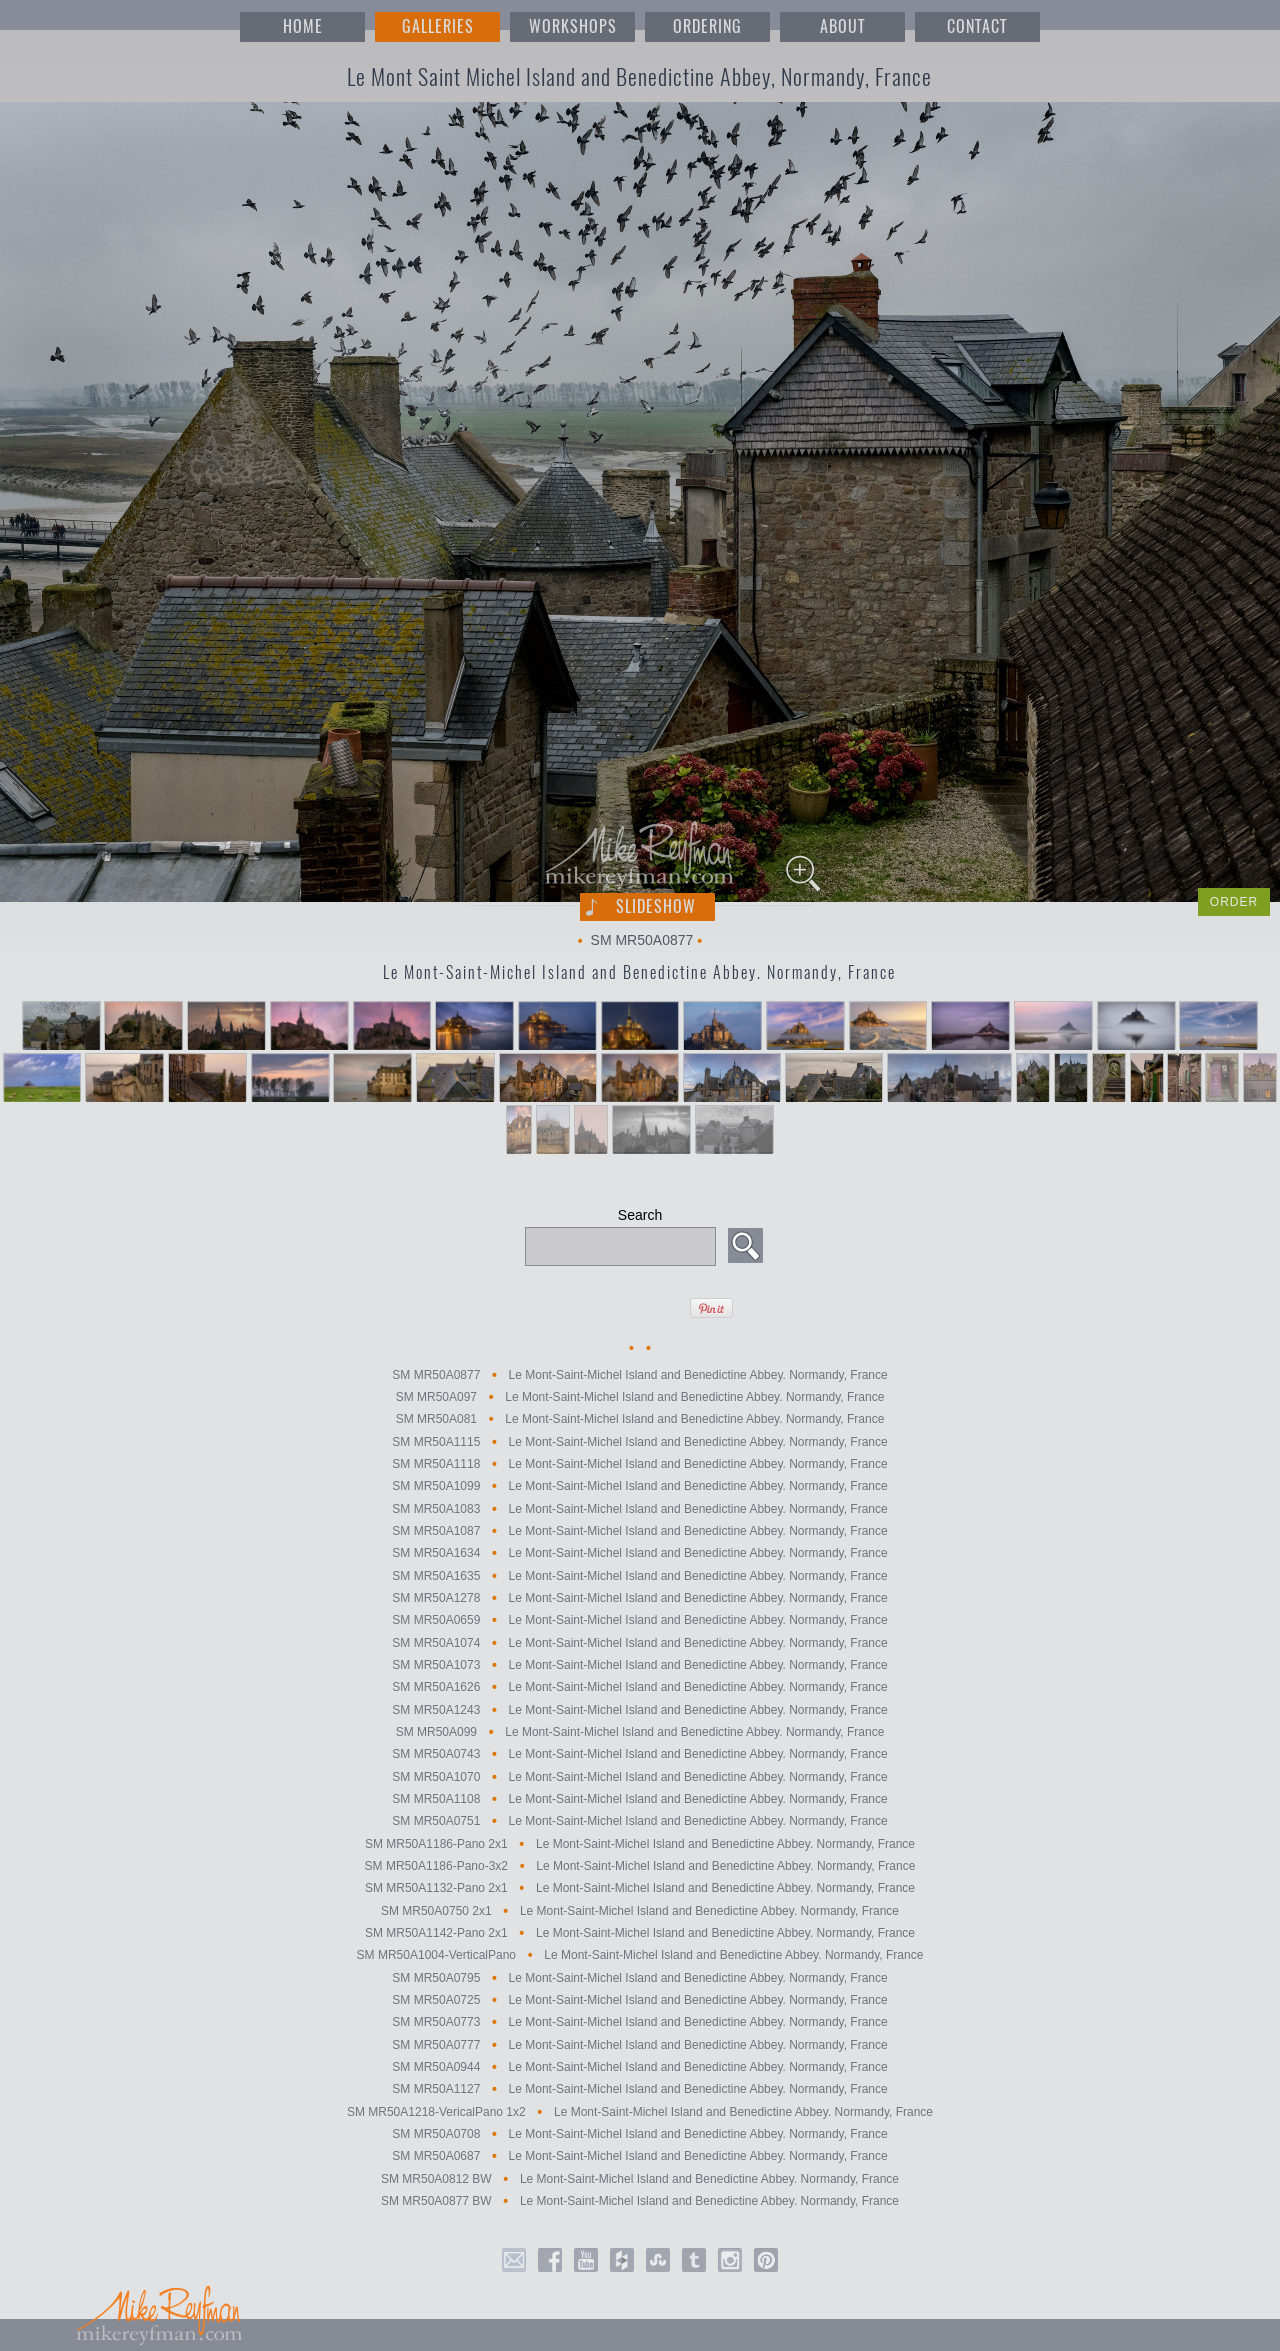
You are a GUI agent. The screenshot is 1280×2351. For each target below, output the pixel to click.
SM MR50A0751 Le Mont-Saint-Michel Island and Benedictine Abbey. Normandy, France (639, 1822)
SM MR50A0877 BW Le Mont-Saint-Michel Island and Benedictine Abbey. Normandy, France (640, 2201)
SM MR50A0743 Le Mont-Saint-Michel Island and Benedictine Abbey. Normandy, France (639, 1755)
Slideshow (656, 906)
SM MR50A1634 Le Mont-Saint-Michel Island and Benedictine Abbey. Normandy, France (639, 1554)
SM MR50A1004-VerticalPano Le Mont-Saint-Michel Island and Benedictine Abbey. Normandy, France (640, 1956)
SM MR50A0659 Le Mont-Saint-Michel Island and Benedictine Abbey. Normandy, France (639, 1621)
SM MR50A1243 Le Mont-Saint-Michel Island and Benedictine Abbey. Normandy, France (639, 1710)
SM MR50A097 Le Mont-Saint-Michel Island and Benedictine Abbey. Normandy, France (640, 1397)
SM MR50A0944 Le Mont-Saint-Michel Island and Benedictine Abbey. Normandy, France (639, 2067)
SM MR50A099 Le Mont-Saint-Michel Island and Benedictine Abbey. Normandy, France (640, 1732)
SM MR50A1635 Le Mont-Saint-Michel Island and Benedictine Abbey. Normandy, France (639, 1576)
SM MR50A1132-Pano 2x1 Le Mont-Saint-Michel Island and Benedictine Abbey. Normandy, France (640, 1889)
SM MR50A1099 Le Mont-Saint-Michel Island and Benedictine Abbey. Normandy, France (639, 1487)
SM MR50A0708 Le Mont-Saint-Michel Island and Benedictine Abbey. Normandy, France (639, 2134)
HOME (303, 26)
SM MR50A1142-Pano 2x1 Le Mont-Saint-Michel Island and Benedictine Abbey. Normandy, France (640, 1933)
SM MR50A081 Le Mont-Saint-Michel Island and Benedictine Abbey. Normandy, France (640, 1420)
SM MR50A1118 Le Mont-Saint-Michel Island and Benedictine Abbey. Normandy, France (639, 1464)
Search (640, 1215)
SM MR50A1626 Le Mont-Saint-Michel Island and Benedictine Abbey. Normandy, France (639, 1688)
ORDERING (707, 26)
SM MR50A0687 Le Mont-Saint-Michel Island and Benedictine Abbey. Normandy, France (639, 2157)
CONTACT (977, 26)
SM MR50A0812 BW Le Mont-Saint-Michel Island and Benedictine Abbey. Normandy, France (640, 2179)
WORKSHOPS (573, 26)
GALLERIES (438, 26)
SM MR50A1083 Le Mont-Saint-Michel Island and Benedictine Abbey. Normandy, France (639, 1509)
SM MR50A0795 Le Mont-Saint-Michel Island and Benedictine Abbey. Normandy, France (639, 1978)
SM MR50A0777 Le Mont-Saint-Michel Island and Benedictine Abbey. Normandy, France (639, 2045)
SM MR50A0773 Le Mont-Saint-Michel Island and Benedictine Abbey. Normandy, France (639, 2023)
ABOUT (842, 26)
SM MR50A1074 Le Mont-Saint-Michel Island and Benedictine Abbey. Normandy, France (639, 1643)
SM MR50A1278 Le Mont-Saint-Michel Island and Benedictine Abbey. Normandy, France (639, 1598)
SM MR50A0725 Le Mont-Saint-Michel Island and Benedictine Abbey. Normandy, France (639, 2000)
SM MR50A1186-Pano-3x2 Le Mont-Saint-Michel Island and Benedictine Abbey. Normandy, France (640, 1866)
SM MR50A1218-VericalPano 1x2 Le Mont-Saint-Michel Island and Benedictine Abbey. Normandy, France (640, 2112)
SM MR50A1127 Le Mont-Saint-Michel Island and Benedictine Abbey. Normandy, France (639, 2090)
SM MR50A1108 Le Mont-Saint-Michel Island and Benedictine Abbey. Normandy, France (639, 1799)
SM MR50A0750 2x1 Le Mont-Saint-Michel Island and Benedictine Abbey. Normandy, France (640, 1911)
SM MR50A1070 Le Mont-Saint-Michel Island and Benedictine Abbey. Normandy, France (639, 1777)
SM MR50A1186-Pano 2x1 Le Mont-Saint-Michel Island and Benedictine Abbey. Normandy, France (640, 1844)
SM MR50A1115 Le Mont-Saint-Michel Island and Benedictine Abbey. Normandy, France (639, 1442)
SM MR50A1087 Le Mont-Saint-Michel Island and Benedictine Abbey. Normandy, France (639, 1531)
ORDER (1234, 902)
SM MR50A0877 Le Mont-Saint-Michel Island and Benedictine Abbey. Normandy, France (639, 1375)
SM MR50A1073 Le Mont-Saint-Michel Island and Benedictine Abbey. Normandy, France (639, 1665)
